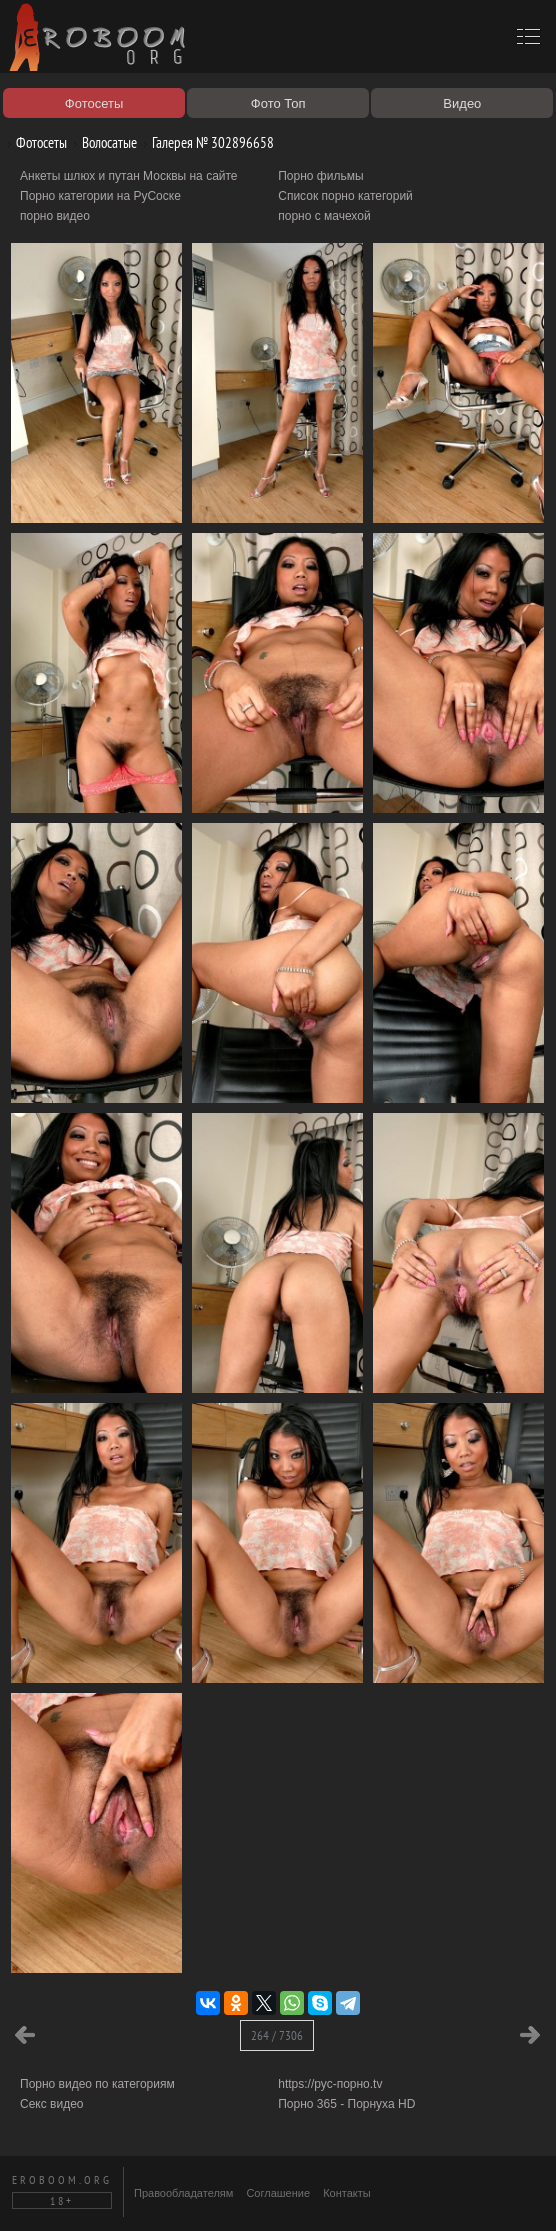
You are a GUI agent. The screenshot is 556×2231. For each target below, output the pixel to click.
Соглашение (278, 2193)
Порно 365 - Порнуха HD (346, 2104)
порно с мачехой (324, 216)
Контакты (347, 2193)
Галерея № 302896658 (205, 142)
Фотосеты (34, 142)
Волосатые (102, 142)
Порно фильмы (320, 176)
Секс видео (52, 2104)
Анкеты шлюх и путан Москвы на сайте (129, 176)
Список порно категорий (345, 196)
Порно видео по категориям (97, 2084)
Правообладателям (183, 2193)
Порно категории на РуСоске (100, 196)
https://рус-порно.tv (330, 2084)
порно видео (55, 216)
